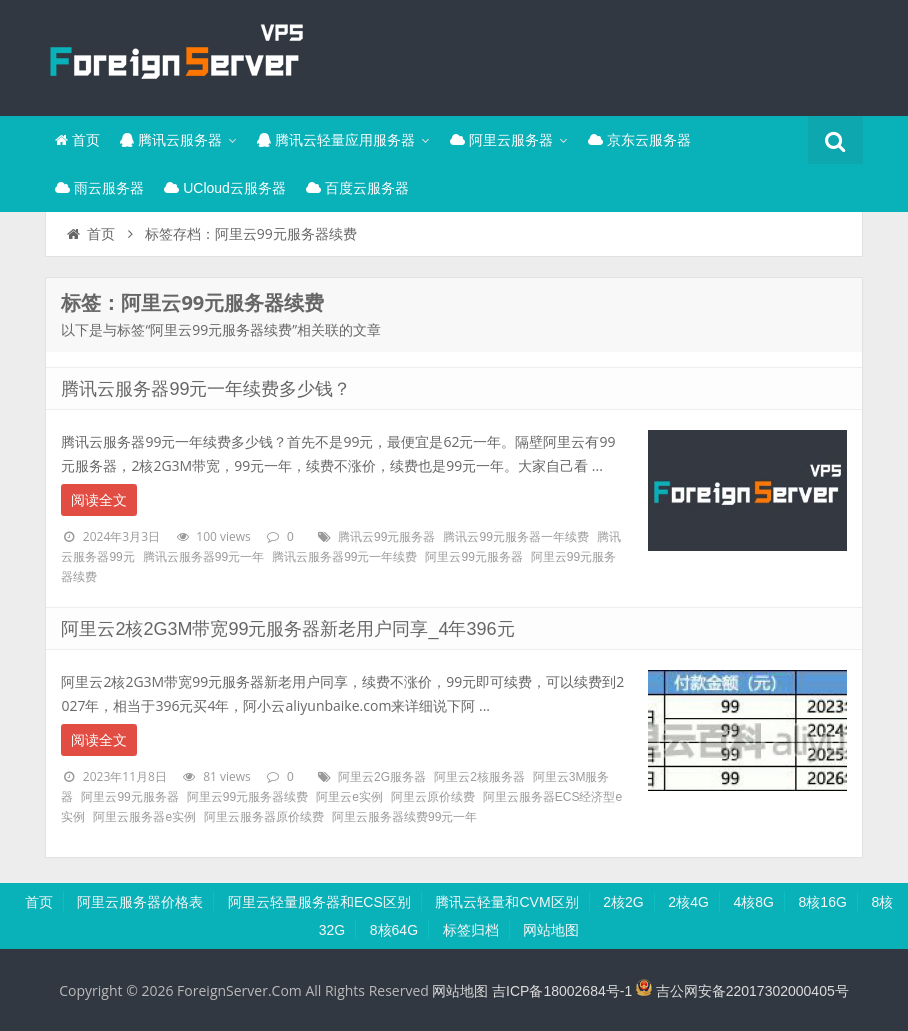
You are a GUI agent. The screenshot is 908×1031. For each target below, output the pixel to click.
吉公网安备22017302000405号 (742, 991)
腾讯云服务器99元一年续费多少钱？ (206, 389)
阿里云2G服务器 (382, 777)
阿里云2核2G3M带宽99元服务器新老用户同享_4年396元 (287, 629)
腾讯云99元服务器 (386, 537)
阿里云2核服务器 (479, 777)
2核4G (688, 902)
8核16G (823, 902)
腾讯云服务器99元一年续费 (344, 557)
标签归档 (471, 930)
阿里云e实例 (349, 797)
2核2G (623, 902)
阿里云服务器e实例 (144, 817)
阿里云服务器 (501, 140)
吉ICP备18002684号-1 (562, 991)
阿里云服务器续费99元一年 (404, 817)
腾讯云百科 (175, 55)
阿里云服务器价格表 (140, 902)
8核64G (394, 930)
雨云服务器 (99, 188)
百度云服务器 (357, 188)
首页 (77, 140)
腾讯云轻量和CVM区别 (506, 902)
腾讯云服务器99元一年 (203, 557)
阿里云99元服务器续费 (247, 797)
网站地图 (551, 930)
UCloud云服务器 (225, 188)
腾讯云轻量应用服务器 (336, 140)
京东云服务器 (639, 140)
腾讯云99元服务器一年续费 (515, 537)
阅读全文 (99, 500)
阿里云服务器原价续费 (264, 817)
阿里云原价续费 (433, 797)
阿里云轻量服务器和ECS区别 (319, 902)
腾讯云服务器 (171, 140)
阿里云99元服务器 (473, 557)
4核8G (753, 902)
